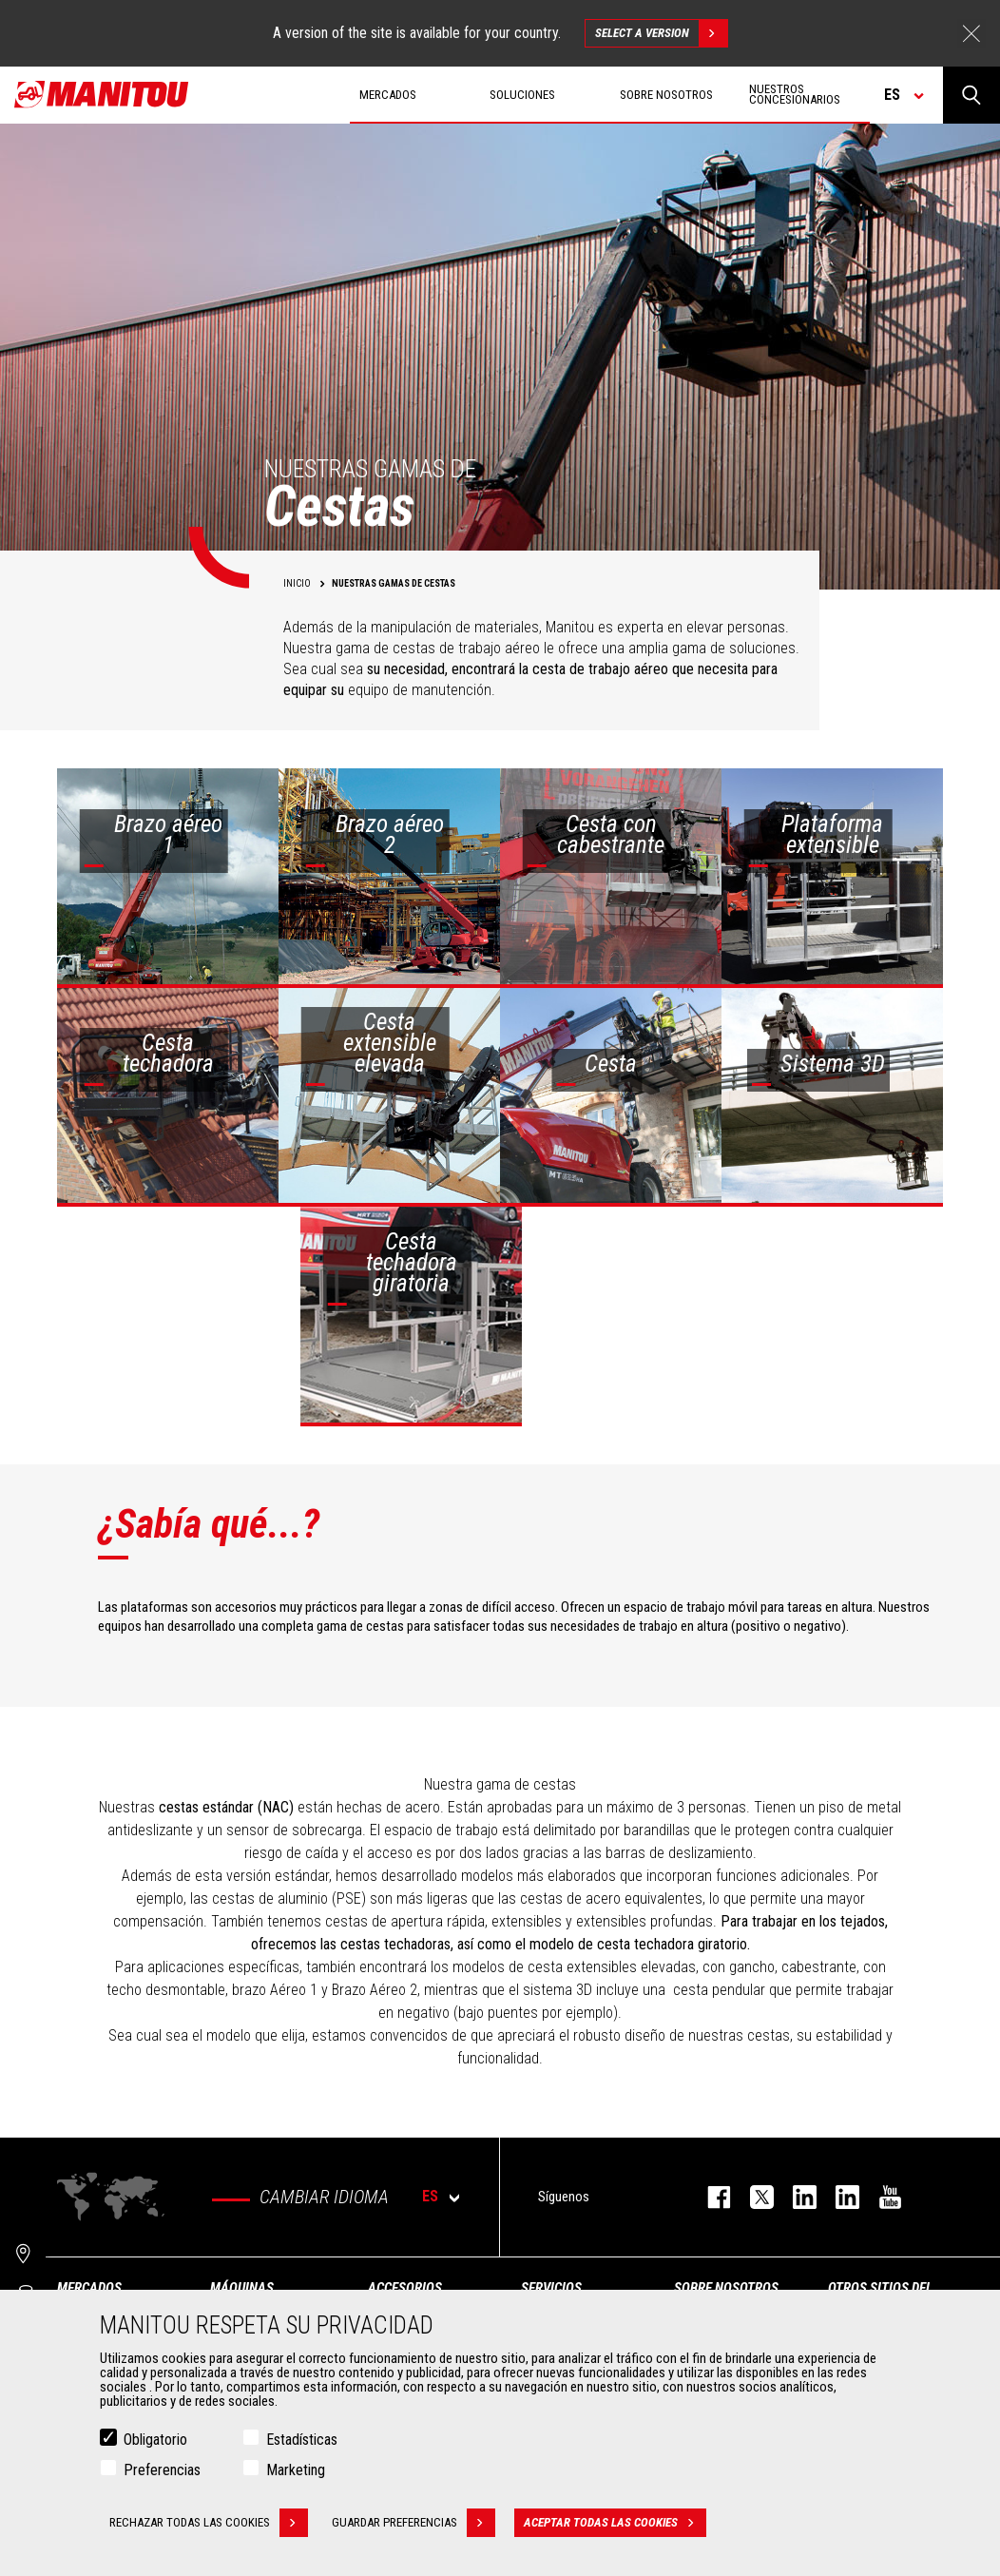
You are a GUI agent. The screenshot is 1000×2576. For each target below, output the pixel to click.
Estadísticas (301, 2440)
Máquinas (242, 2287)
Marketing (295, 2470)
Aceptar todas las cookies (615, 2522)
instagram (795, 2197)
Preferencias (162, 2470)
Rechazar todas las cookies (208, 2522)
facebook (709, 2197)
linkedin (838, 2197)
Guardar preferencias (413, 2522)
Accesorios (405, 2287)
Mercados (89, 2287)
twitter (752, 2197)
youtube (880, 2197)
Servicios (551, 2287)
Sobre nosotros (726, 2287)
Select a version (661, 33)
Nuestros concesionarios (794, 94)
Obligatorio (155, 2440)
